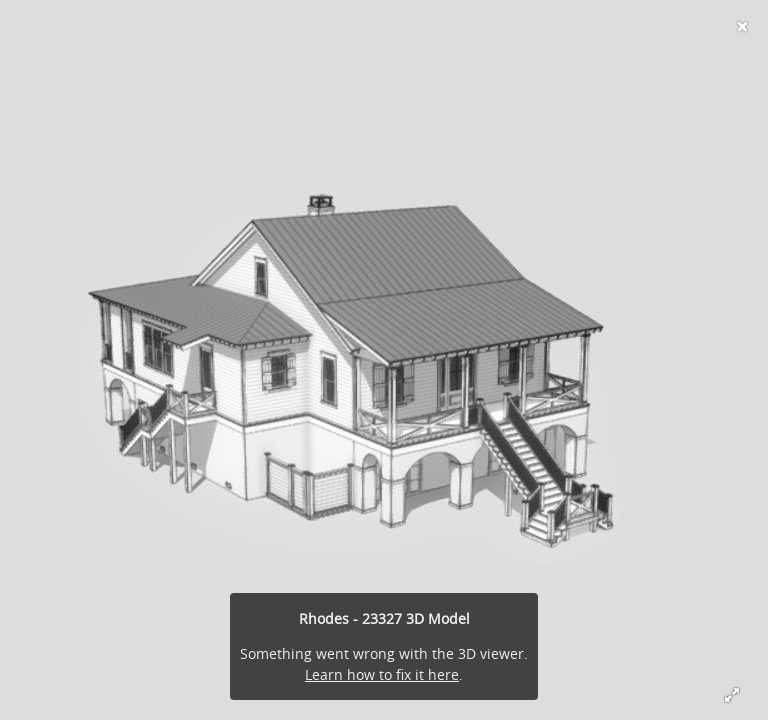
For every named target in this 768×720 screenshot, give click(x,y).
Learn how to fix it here (382, 674)
